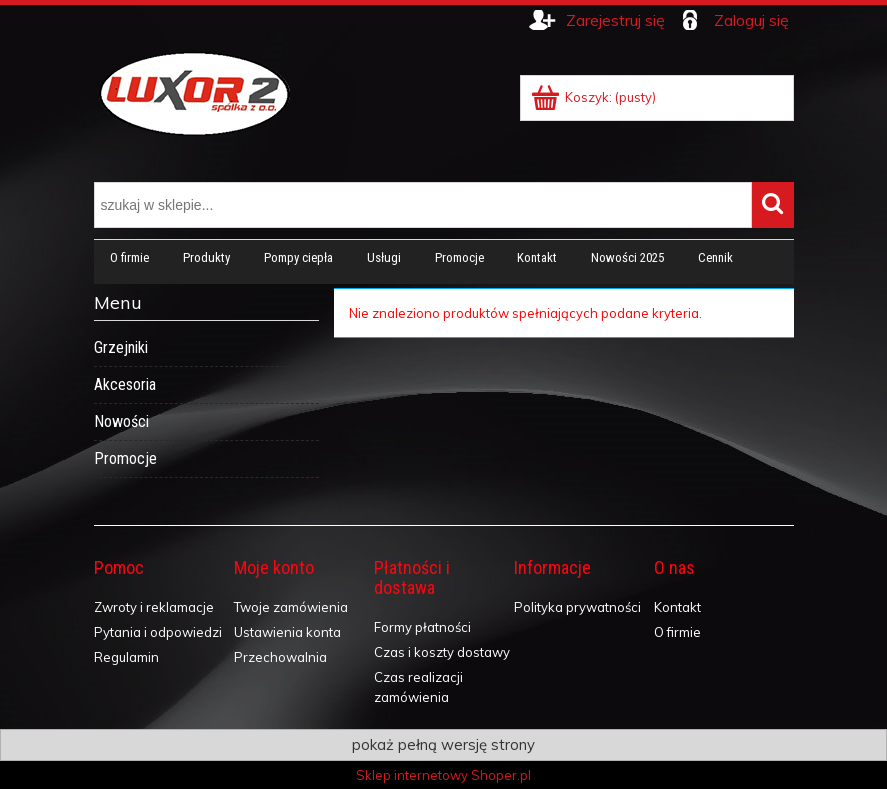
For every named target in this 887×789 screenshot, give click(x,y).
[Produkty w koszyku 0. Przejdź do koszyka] (595, 97)
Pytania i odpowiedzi (158, 632)
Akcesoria (125, 384)
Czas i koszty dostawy (442, 652)
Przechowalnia (280, 657)
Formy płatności (422, 627)
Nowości (121, 421)
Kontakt (677, 607)
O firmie (677, 632)
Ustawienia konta (287, 632)
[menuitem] (130, 257)
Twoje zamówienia (291, 607)
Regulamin (126, 657)
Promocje (125, 458)
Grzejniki (121, 347)
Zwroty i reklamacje (154, 607)
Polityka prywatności (577, 607)
